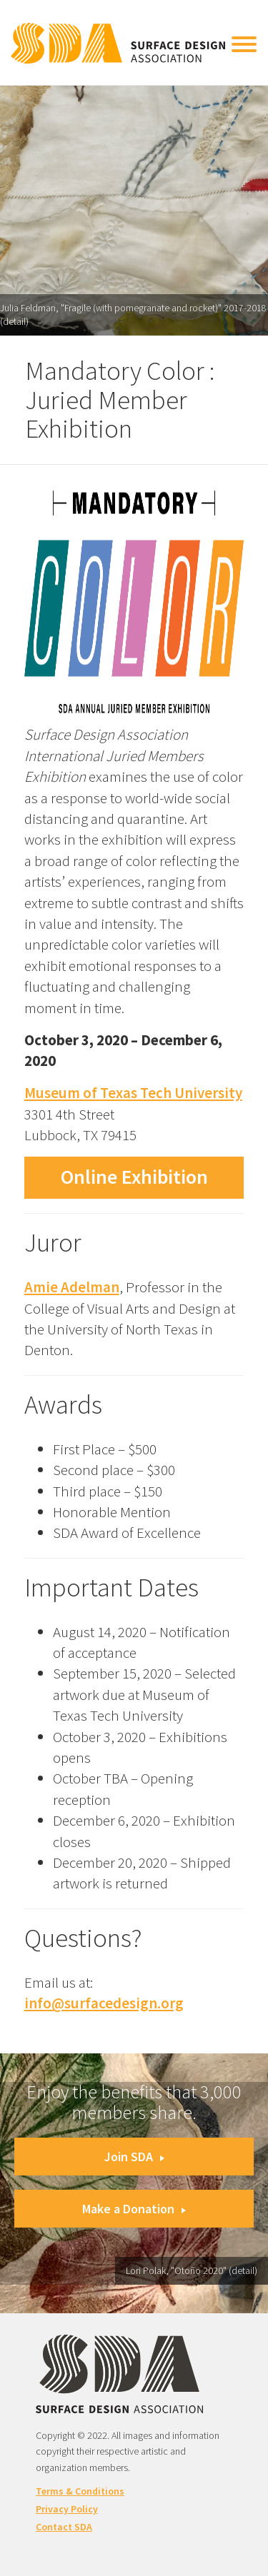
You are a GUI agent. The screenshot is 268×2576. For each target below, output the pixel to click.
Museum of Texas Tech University (133, 1092)
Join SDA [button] (134, 2156)
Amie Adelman (71, 1287)
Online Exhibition (134, 1176)
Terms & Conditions (80, 2491)
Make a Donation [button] (134, 2208)
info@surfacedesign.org (104, 2003)
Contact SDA (64, 2526)
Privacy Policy (67, 2508)
